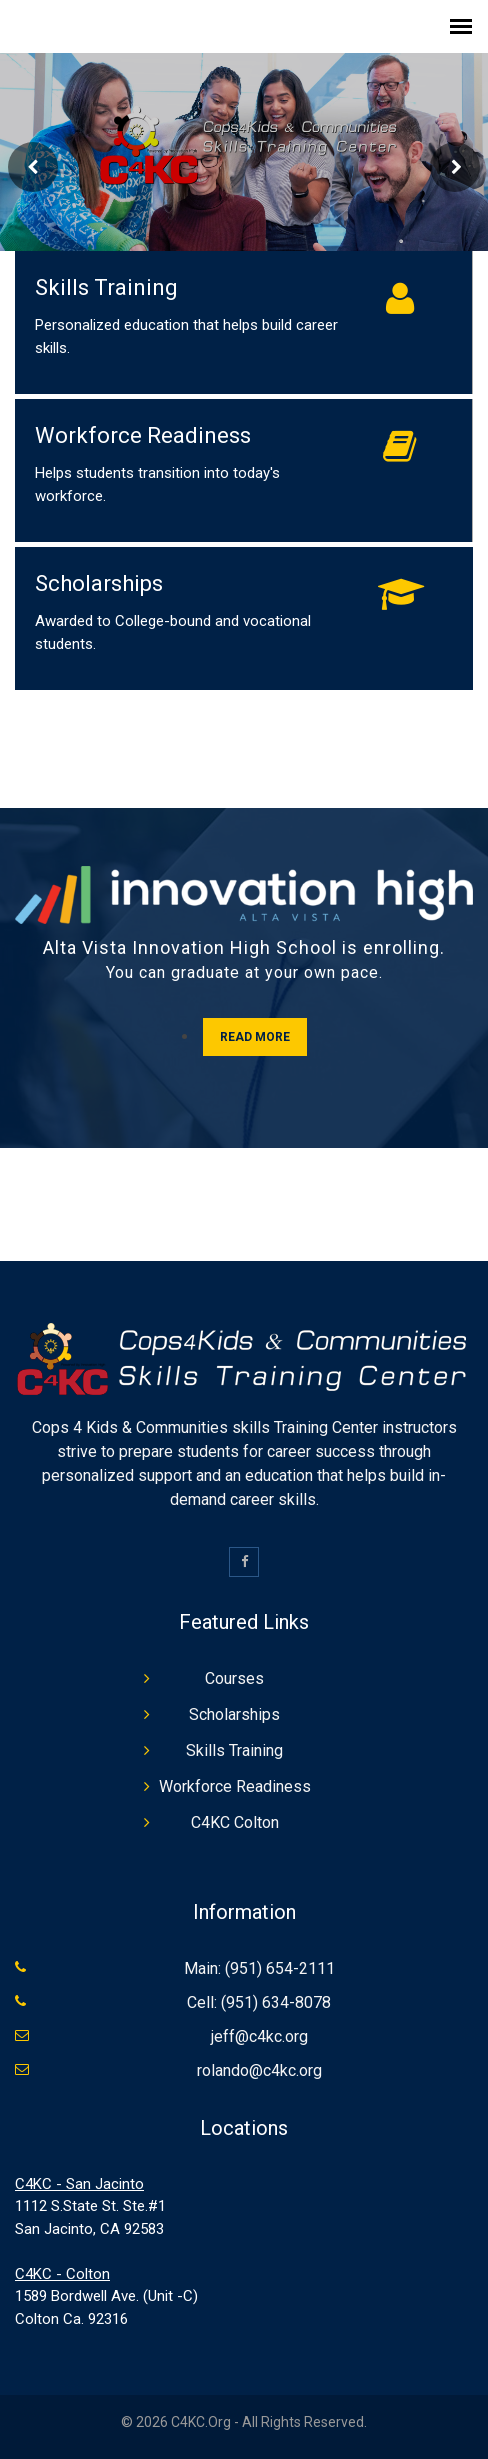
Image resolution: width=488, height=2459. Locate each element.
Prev (33, 167)
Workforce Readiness (143, 435)
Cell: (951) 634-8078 (259, 2002)
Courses (234, 1678)
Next (455, 167)
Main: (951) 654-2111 (259, 1968)
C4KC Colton (235, 1822)
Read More (255, 1037)
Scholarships (99, 583)
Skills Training (106, 287)
